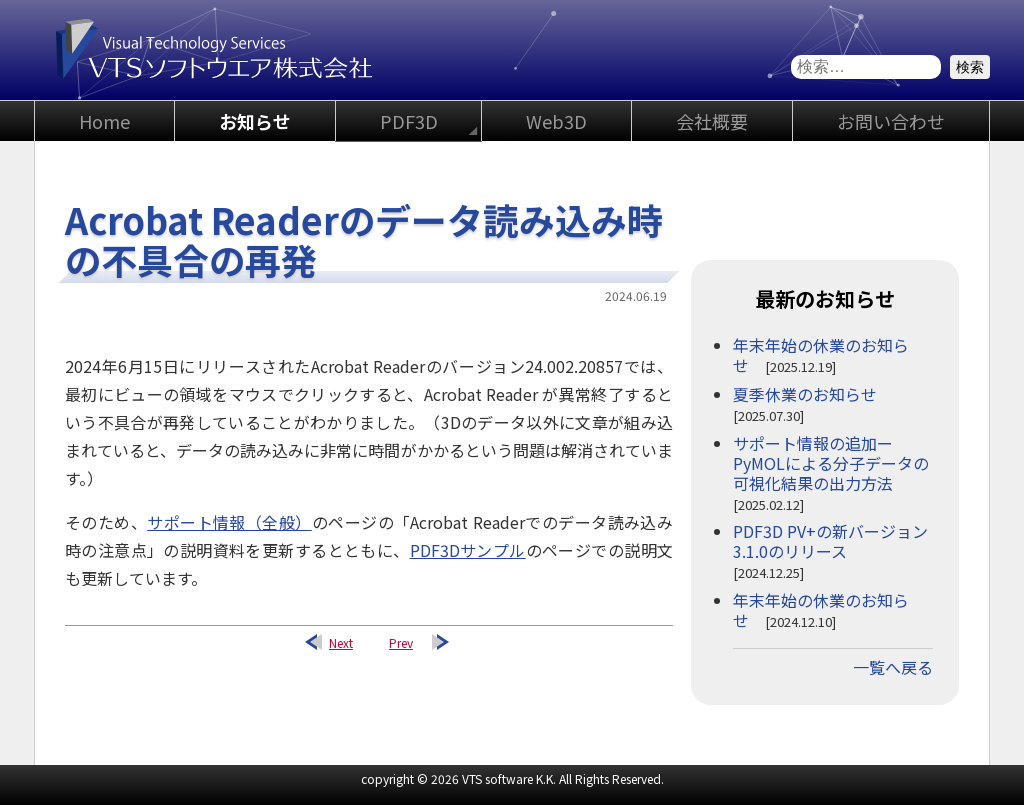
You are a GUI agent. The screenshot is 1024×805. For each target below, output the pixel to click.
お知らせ (255, 121)
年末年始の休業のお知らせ (821, 355)
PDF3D (409, 121)
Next (341, 642)
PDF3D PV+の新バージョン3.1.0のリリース (830, 541)
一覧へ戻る (893, 667)
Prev (401, 642)
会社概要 (712, 121)
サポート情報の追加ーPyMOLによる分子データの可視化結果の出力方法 (831, 463)
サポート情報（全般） (229, 522)
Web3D (556, 121)
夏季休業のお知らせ (805, 394)
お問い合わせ (891, 121)
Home (104, 121)
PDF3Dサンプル (468, 550)
